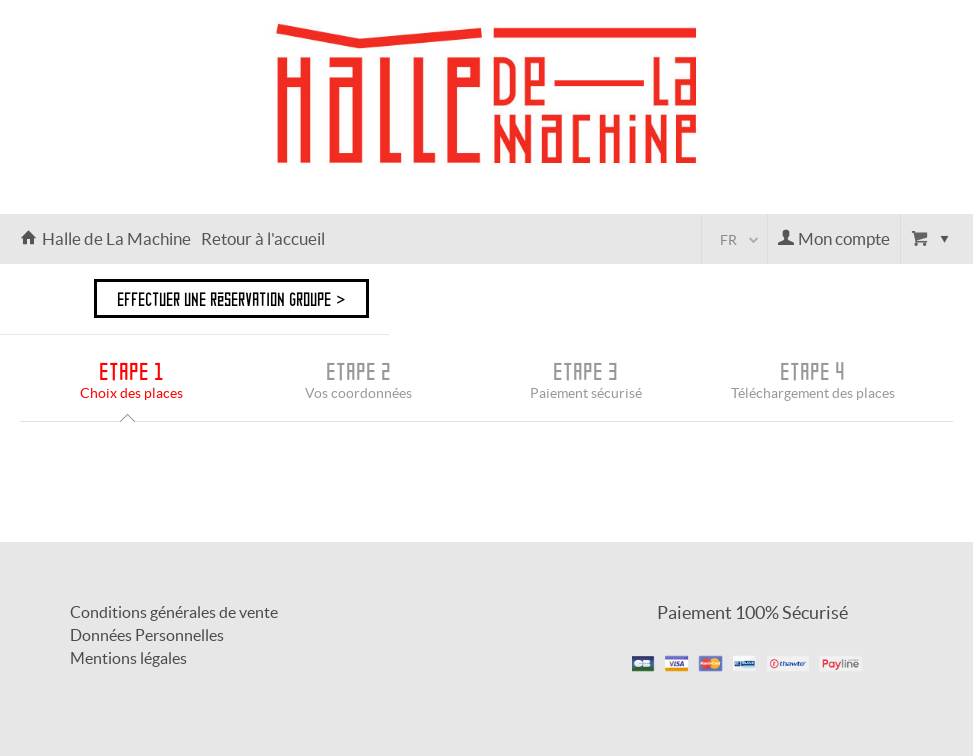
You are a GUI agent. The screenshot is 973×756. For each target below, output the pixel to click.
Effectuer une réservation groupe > (231, 298)
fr (728, 240)
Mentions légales (128, 658)
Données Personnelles (147, 635)
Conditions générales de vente (174, 612)
